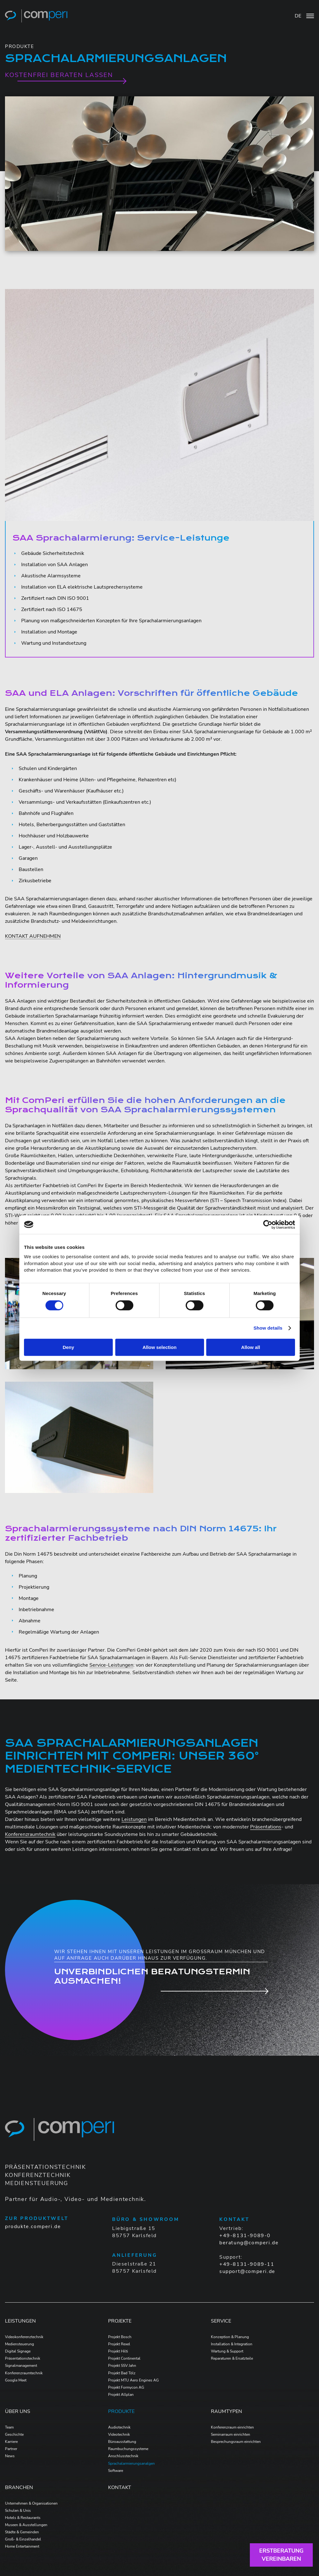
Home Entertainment (22, 2546)
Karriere (11, 2441)
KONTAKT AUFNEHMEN (33, 936)
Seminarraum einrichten (230, 2434)
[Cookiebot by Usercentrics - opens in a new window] (267, 1224)
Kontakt (119, 2487)
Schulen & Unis (18, 2510)
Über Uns (17, 2411)
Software (115, 2470)
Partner (11, 2448)
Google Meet (15, 2380)
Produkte (121, 2411)
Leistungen (134, 1819)
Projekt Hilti (118, 2351)
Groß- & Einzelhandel (23, 2539)
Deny (68, 1347)
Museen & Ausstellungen (26, 2524)
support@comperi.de (247, 2271)
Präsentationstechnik (22, 2358)
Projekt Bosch (119, 2336)
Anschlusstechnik (123, 2455)
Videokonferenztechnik (24, 2336)
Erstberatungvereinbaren (281, 2554)
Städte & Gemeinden (22, 2532)
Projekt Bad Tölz (122, 2373)
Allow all (250, 1347)
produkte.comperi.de (33, 2226)
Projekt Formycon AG (126, 2387)
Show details (268, 1328)
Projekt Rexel (119, 2344)
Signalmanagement (21, 2365)
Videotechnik (119, 2434)
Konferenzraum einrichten (232, 2427)
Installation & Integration (231, 2344)
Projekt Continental (124, 2358)
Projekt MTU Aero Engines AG (133, 2380)
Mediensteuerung (19, 2344)
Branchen (19, 2487)
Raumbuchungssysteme (128, 2448)
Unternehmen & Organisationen (31, 2503)
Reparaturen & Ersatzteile (232, 2358)
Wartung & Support (227, 2351)
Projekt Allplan (121, 2394)
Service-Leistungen (111, 1665)
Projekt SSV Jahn (122, 2365)
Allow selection (159, 1347)
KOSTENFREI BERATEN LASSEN (59, 75)
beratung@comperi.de (249, 2242)
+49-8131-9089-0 (245, 2235)
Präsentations (265, 1826)
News (10, 2455)
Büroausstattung (122, 2441)
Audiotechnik (119, 2427)
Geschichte (14, 2434)
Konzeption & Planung (230, 2336)
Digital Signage (18, 2351)
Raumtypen (226, 2411)
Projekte (119, 2321)
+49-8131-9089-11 (246, 2264)
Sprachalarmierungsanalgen (131, 2463)
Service (221, 2321)
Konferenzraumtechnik (30, 1834)
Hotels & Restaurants (22, 2517)
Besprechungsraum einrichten (236, 2441)
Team (9, 2427)
